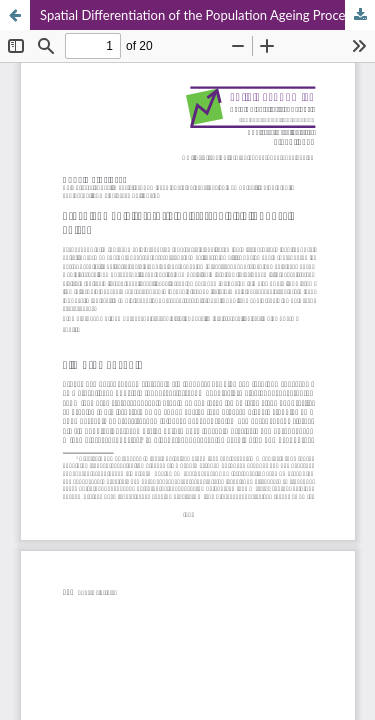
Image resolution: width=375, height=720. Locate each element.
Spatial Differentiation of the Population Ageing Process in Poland (207, 15)
